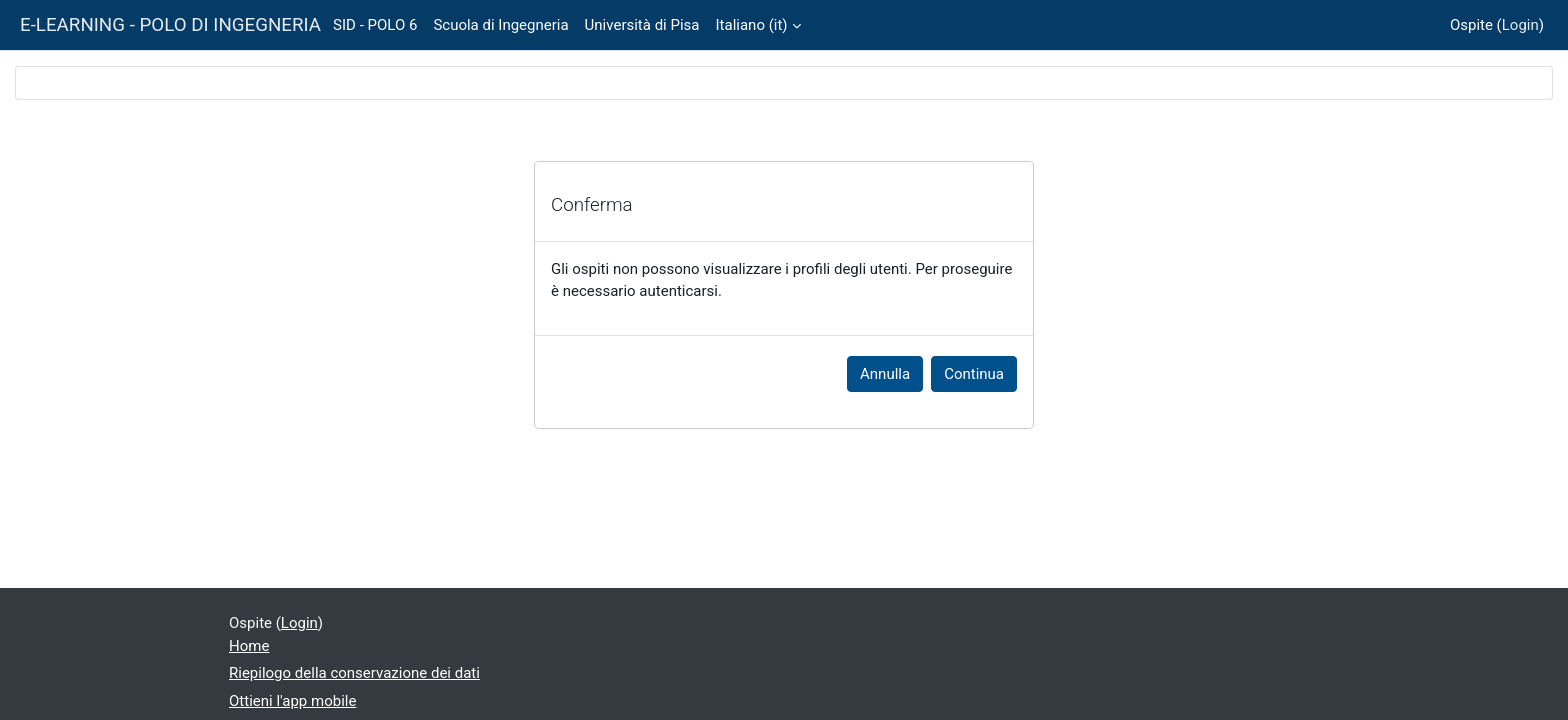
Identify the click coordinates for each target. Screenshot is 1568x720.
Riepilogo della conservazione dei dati (354, 673)
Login (1520, 25)
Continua (974, 374)
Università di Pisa (642, 25)
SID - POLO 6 (375, 25)
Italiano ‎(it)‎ (752, 25)
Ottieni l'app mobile (292, 701)
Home (249, 646)
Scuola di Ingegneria (500, 25)
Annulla (885, 374)
